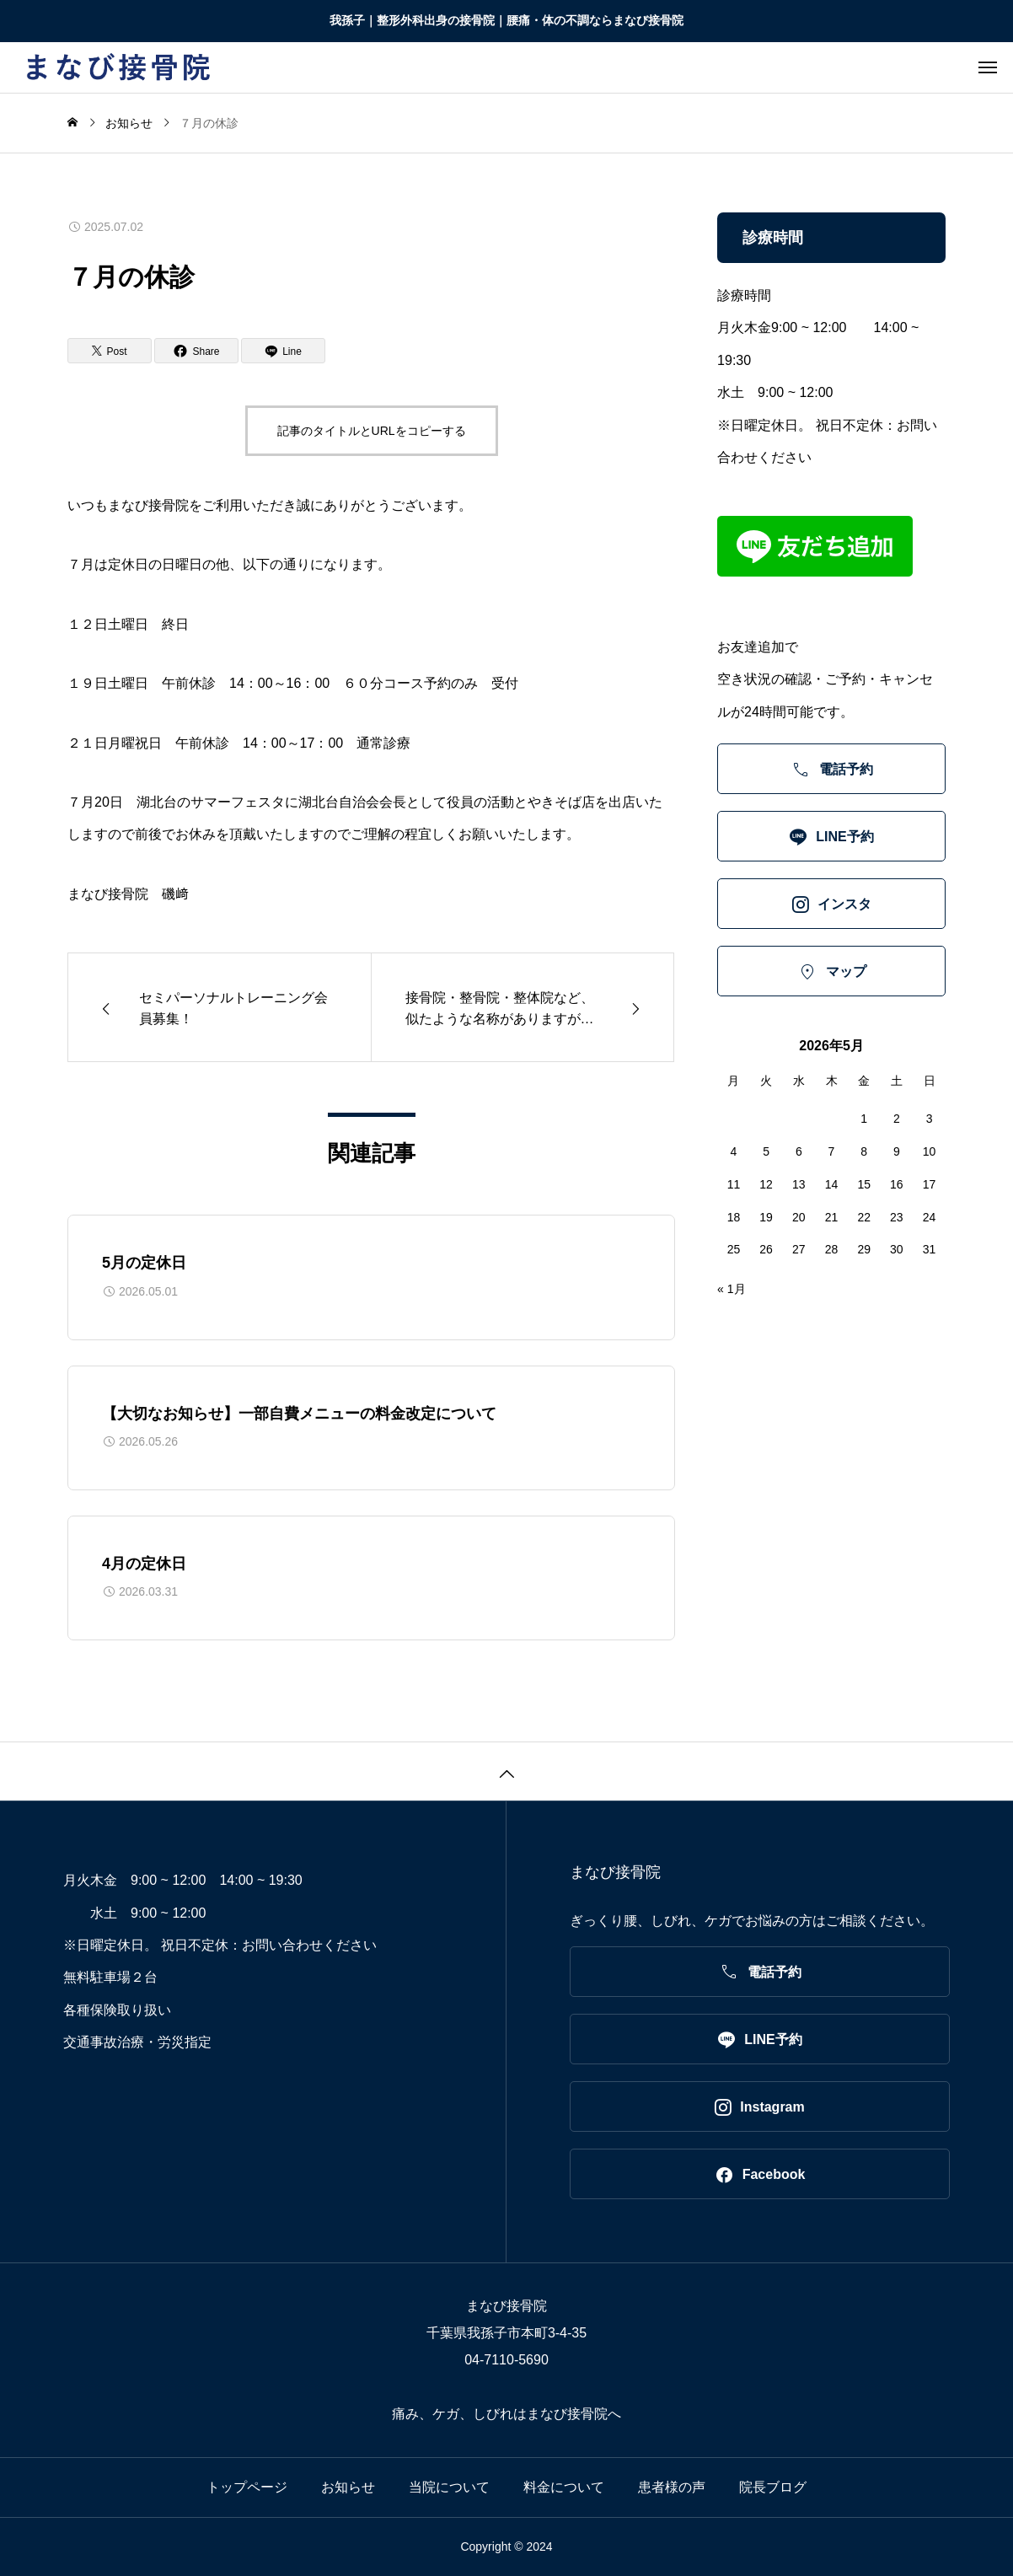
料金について (563, 2487)
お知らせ (348, 2487)
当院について (449, 2487)
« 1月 (731, 1289)
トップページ (246, 2487)
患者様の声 (671, 2487)
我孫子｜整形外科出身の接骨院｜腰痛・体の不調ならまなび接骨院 (506, 20)
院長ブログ (773, 2487)
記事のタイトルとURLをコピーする (371, 430)
